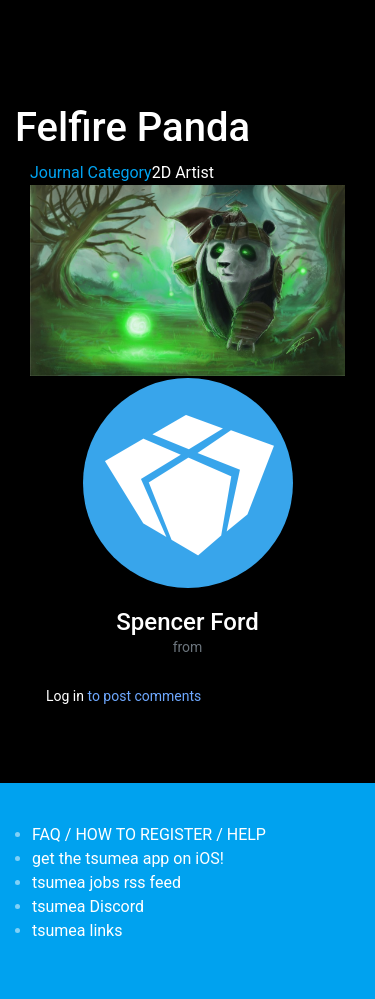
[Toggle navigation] (44, 28)
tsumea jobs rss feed (106, 882)
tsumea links (77, 930)
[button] (187, 279)
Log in (65, 696)
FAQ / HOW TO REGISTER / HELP (149, 834)
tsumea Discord (88, 906)
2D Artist (183, 172)
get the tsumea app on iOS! (128, 858)
